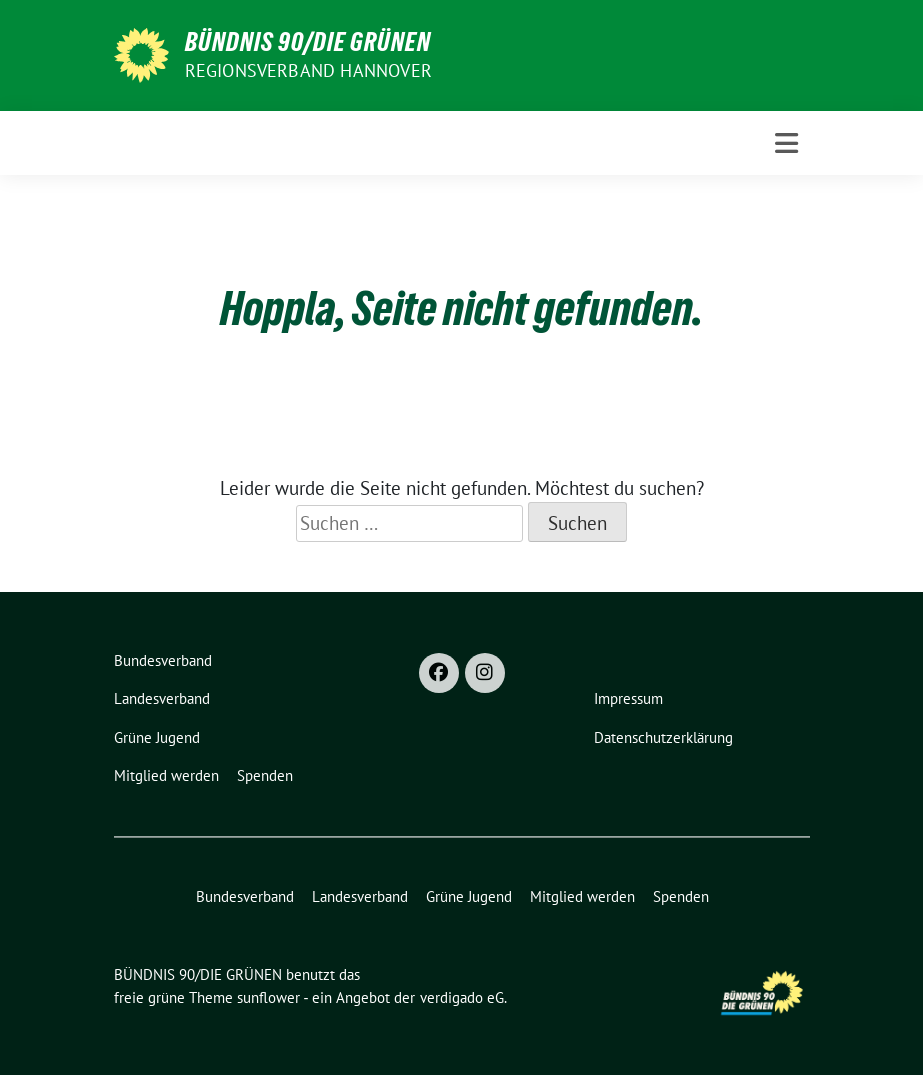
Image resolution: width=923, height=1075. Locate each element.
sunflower (268, 997)
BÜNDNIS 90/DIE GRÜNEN (308, 42)
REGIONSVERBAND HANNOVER (309, 70)
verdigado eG (462, 997)
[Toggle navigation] (786, 143)
